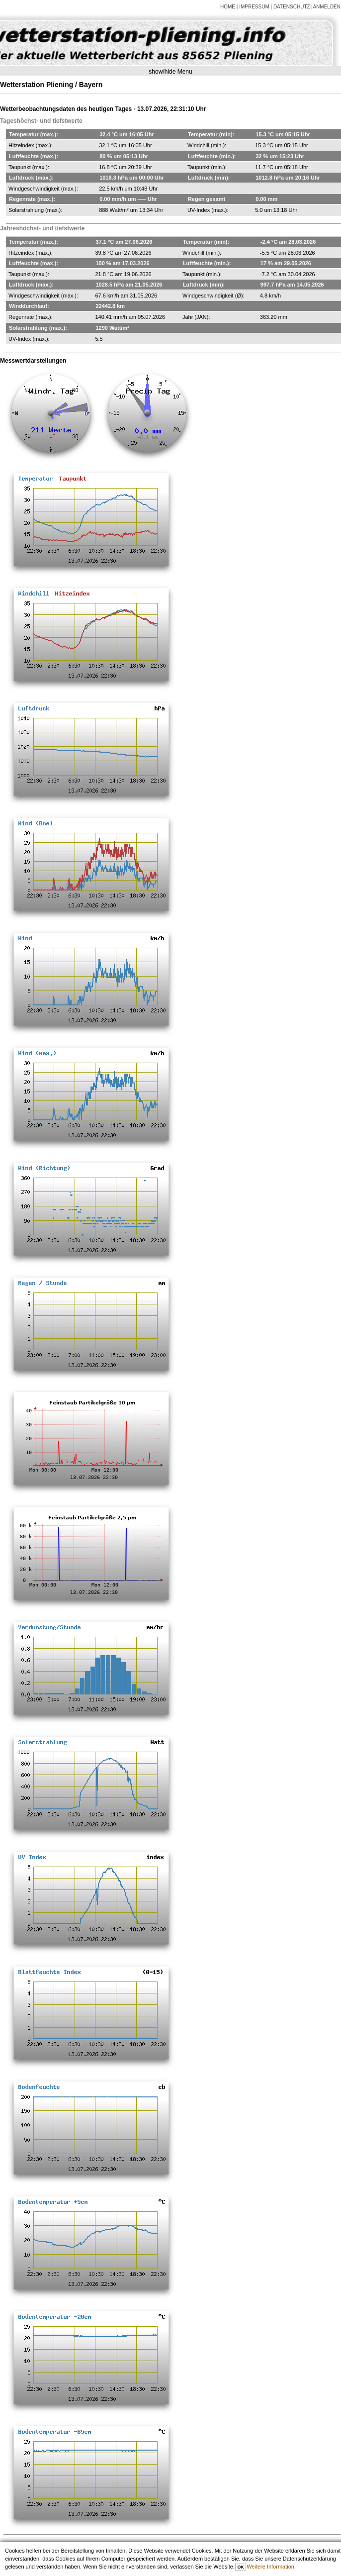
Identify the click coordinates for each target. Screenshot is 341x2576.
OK (240, 2567)
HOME (227, 6)
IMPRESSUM (254, 6)
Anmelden (327, 6)
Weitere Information (270, 2567)
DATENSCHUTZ (291, 6)
